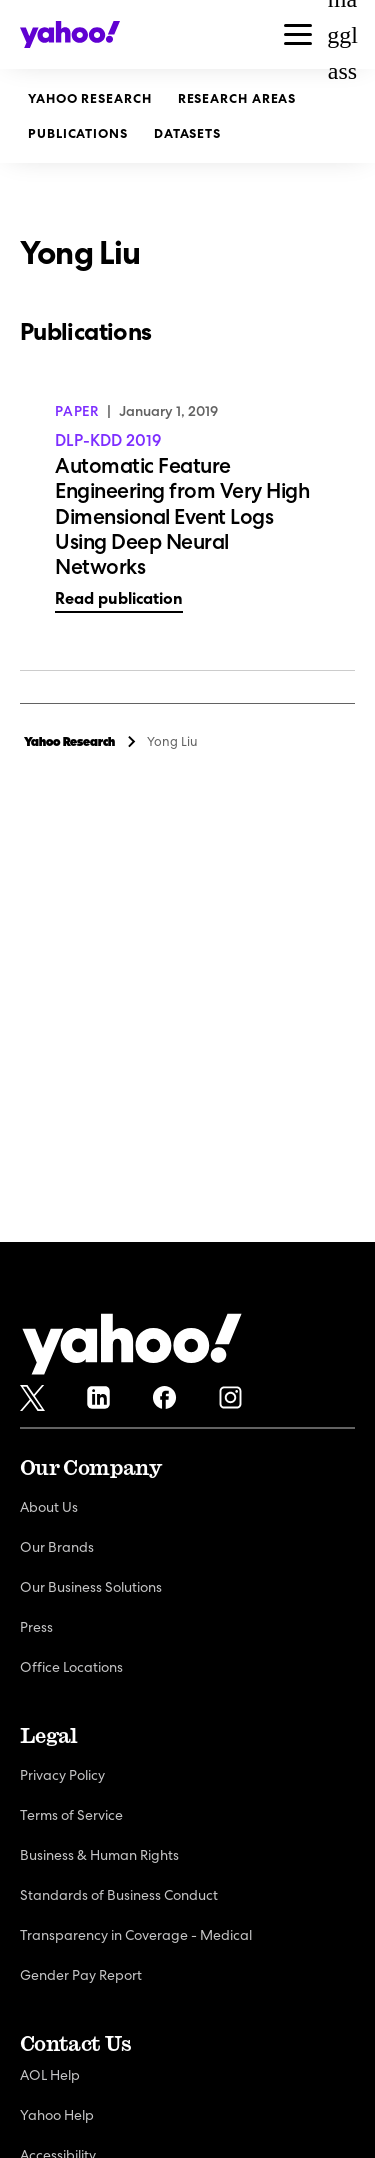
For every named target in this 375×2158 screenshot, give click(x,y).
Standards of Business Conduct (119, 1895)
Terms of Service (71, 1815)
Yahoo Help (57, 2115)
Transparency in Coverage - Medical (136, 1935)
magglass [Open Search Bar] (342, 34)
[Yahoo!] (132, 1347)
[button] (298, 34)
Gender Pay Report (81, 1975)
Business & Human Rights (99, 1855)
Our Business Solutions (91, 1587)
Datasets (187, 133)
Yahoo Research (90, 98)
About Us (49, 1507)
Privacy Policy (62, 1775)
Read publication (119, 598)
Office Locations (71, 1667)
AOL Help (50, 2075)
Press (36, 1627)
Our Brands (57, 1547)
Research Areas (237, 98)
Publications (78, 133)
